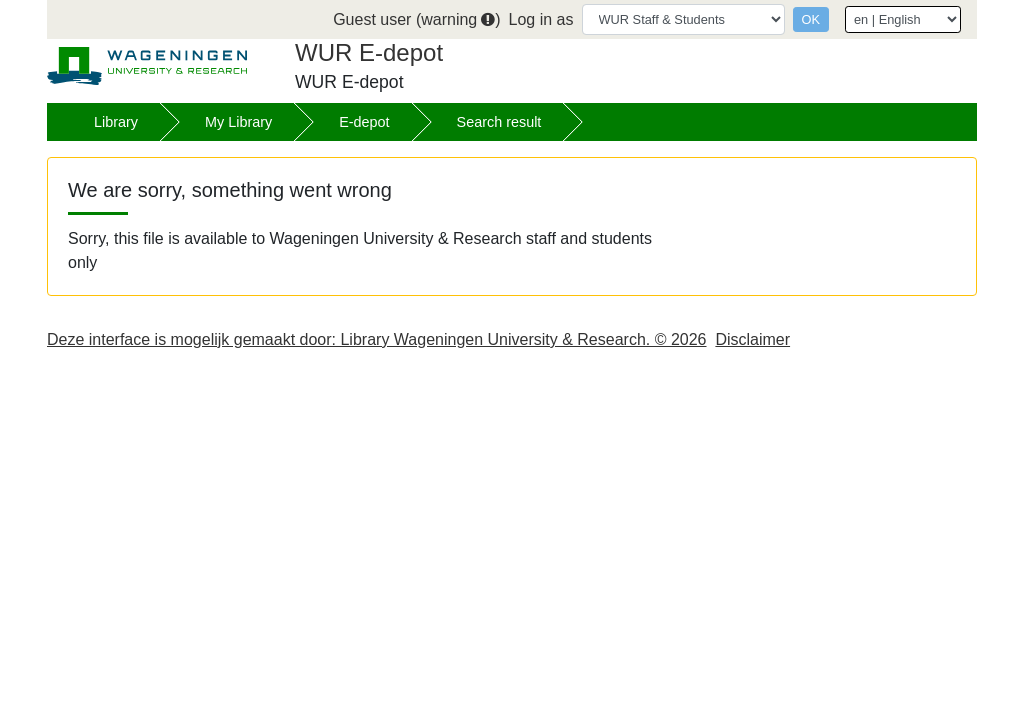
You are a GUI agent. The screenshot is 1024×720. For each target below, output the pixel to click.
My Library (238, 122)
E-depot (364, 122)
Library (116, 122)
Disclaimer (752, 339)
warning (458, 19)
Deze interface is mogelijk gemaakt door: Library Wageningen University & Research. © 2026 (377, 339)
